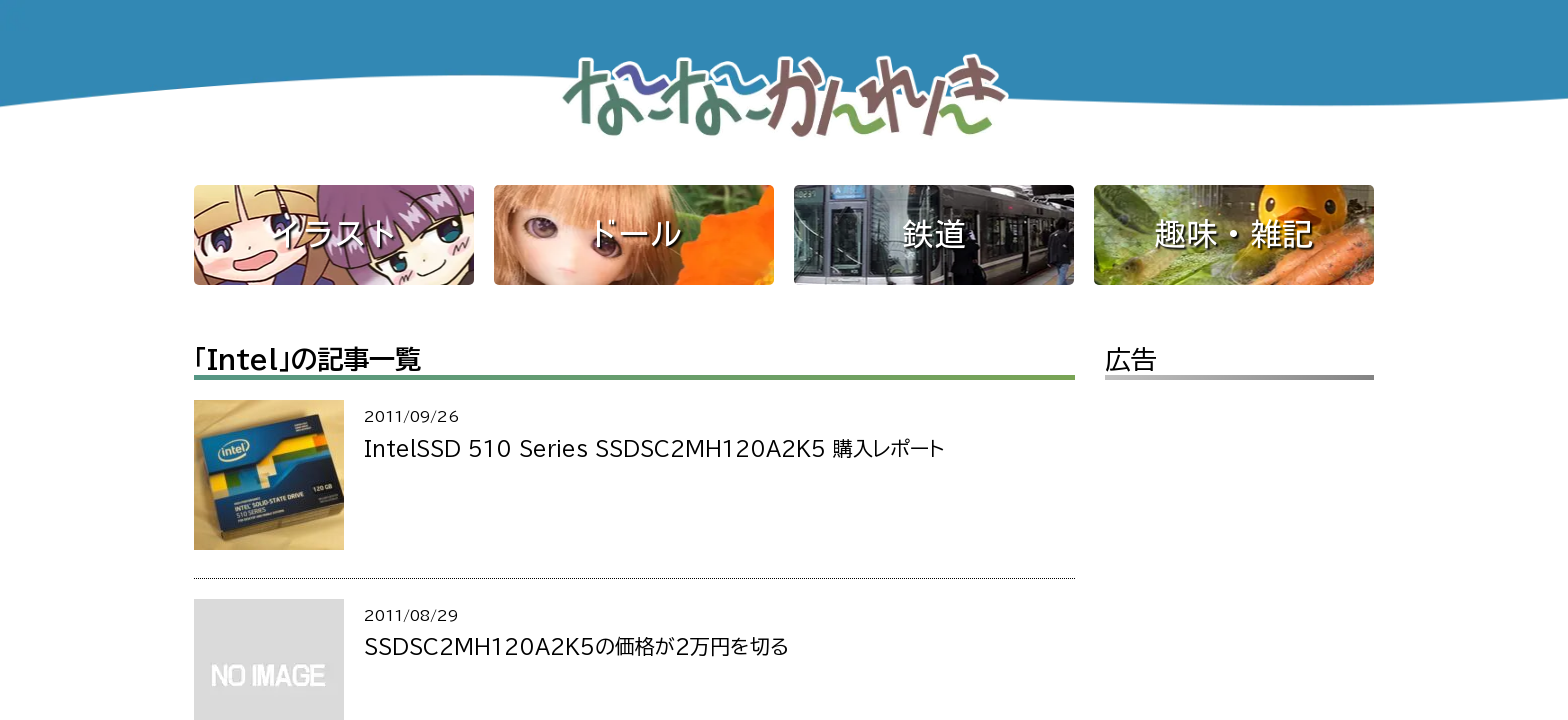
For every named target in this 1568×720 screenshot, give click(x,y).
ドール (634, 234)
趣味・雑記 (1234, 234)
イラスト (334, 234)
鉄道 (934, 234)
